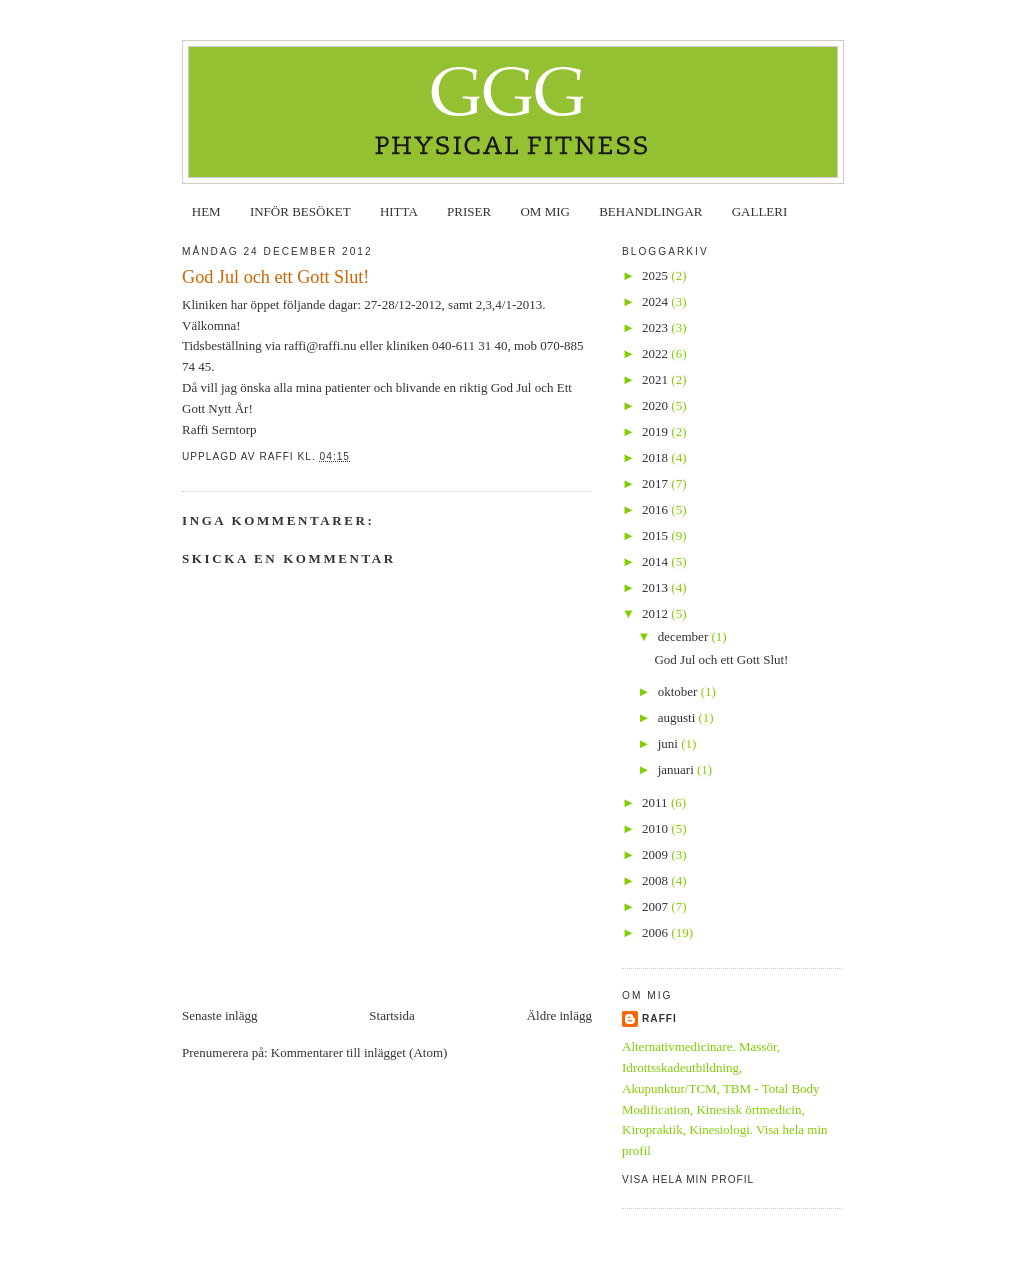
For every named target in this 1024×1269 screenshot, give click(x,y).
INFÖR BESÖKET (300, 211)
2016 (656, 509)
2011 (656, 802)
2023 (656, 327)
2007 (656, 906)
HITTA (399, 211)
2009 (656, 854)
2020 (656, 405)
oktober (679, 691)
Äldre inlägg (559, 1015)
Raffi (659, 1018)
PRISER (469, 211)
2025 (656, 275)
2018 (656, 457)
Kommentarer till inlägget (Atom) (359, 1052)
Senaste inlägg (219, 1015)
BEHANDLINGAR (650, 211)
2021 (656, 379)
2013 (656, 587)
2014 (656, 561)
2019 (656, 431)
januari (677, 769)
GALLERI (760, 211)
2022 (656, 353)
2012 (656, 613)
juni (669, 743)
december (685, 636)
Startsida (392, 1015)
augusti (678, 717)
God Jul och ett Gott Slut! (721, 659)
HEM (206, 211)
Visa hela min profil (688, 1179)
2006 (656, 932)
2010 (656, 828)
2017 (656, 483)
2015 (656, 535)
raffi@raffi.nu (320, 345)
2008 (656, 880)
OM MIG (544, 211)
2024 (656, 301)
